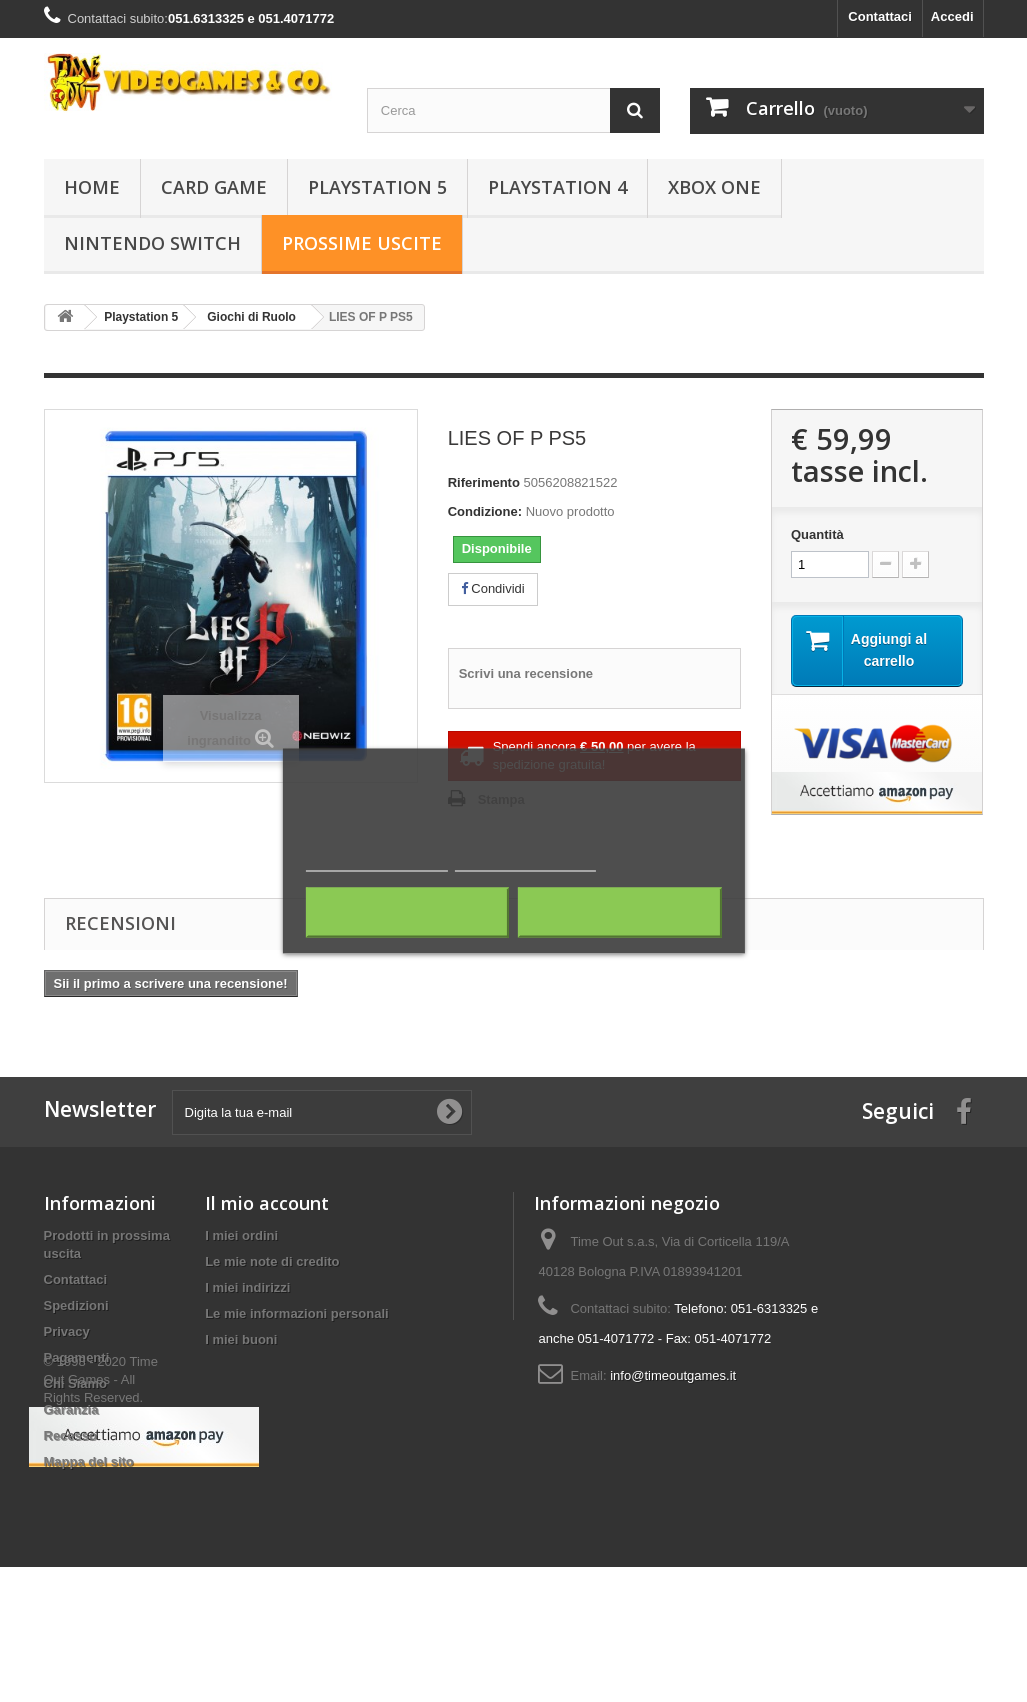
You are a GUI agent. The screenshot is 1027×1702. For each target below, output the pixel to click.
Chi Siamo (76, 1383)
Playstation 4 (557, 187)
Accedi (952, 16)
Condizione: (485, 511)
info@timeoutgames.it (673, 1375)
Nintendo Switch (152, 243)
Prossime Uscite (362, 243)
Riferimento (484, 482)
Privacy (67, 1331)
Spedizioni (76, 1305)
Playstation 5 (377, 187)
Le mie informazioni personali (296, 1313)
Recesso (70, 1435)
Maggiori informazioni (377, 862)
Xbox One (714, 187)
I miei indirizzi (247, 1287)
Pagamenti (77, 1357)
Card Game (214, 187)
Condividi (493, 588)
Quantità (817, 534)
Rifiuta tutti (407, 913)
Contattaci (880, 16)
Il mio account (267, 1203)
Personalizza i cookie (525, 862)
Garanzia (71, 1409)
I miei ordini (241, 1235)
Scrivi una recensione (526, 673)
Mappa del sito (89, 1461)
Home (92, 187)
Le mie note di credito (272, 1261)
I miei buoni (241, 1339)
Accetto (620, 913)
